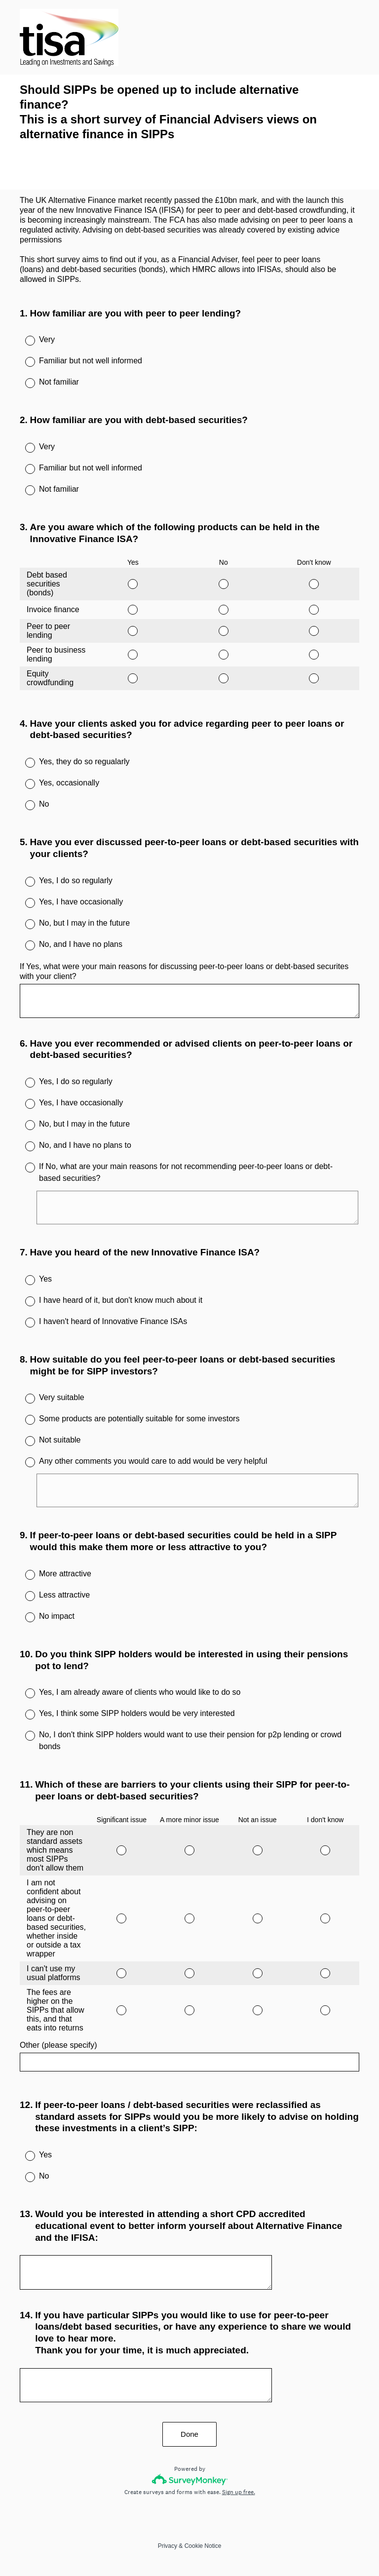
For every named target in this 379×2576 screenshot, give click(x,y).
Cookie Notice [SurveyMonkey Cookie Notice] (203, 2545)
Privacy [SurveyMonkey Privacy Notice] (167, 2545)
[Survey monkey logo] (190, 2479)
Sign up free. (238, 2492)
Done (189, 2434)
